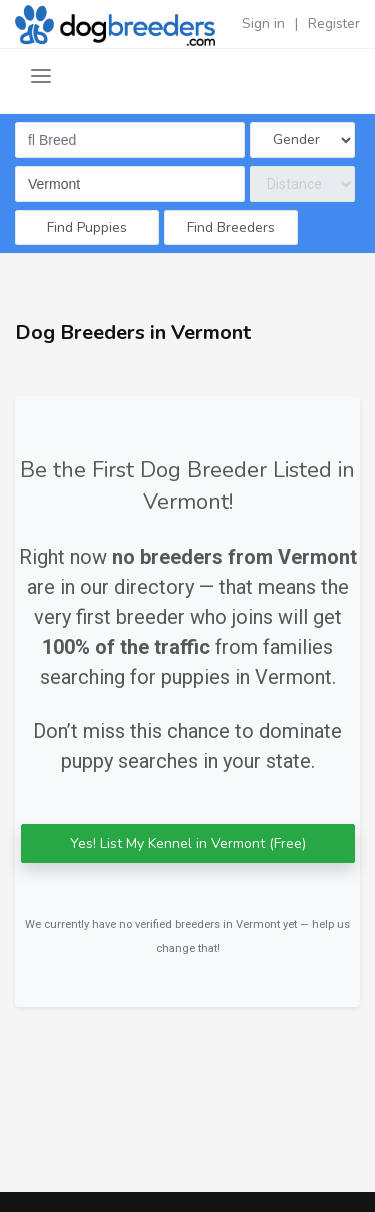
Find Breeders (231, 227)
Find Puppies (87, 227)
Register (334, 23)
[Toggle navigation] (41, 76)
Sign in (263, 23)
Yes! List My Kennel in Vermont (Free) (188, 843)
